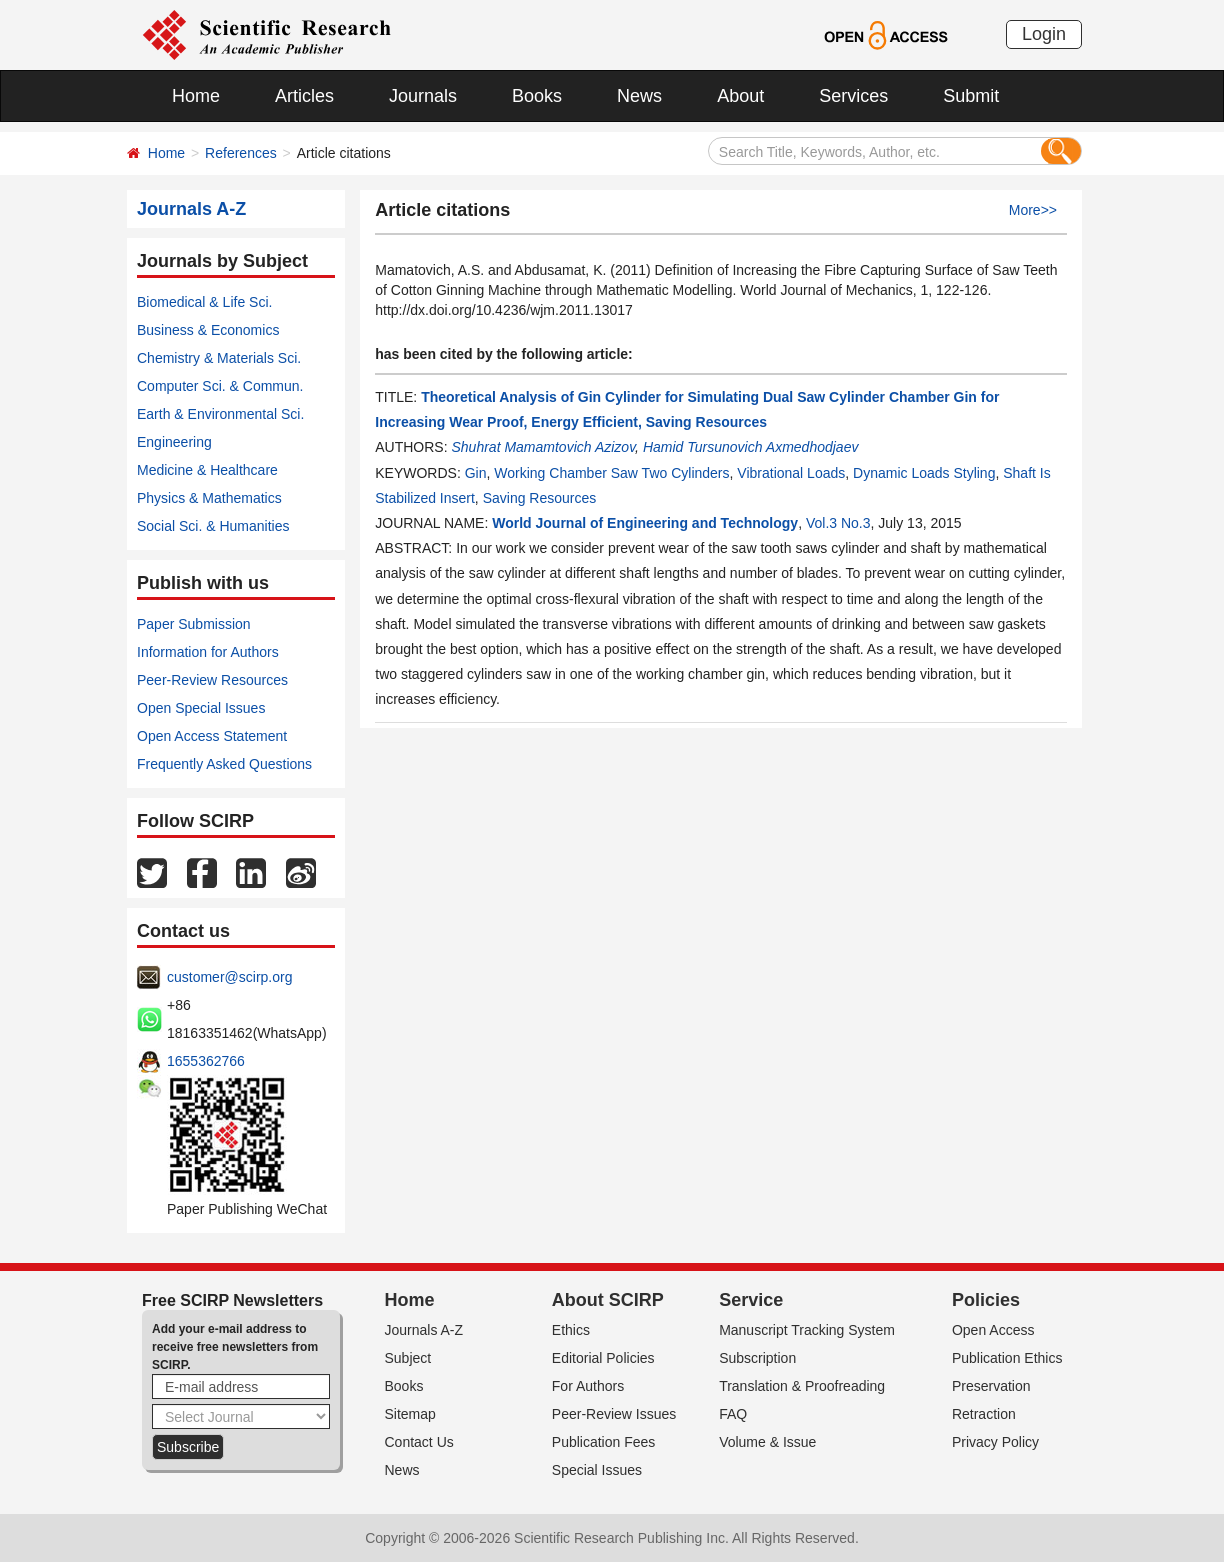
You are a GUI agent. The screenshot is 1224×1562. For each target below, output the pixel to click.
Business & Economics (208, 330)
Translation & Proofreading (802, 1386)
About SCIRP (608, 1300)
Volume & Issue (767, 1442)
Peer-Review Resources (212, 680)
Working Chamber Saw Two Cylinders (611, 473)
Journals (423, 96)
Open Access (993, 1330)
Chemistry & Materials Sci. (219, 358)
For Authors (588, 1386)
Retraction (984, 1414)
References (241, 153)
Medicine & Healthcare (207, 470)
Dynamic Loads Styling (924, 473)
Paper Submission (194, 624)
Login (1044, 34)
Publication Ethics (1007, 1358)
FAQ (733, 1414)
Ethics (571, 1330)
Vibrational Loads (791, 473)
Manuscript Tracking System (807, 1330)
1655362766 (206, 1061)
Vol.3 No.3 (838, 523)
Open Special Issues (201, 708)
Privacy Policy (995, 1442)
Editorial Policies (603, 1358)
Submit (971, 96)
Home (196, 96)
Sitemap (410, 1414)
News (639, 96)
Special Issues (597, 1470)
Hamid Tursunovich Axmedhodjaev (751, 447)
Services (853, 96)
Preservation (991, 1386)
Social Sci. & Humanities (213, 526)
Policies (986, 1300)
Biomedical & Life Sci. (204, 302)
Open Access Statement (212, 736)
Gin (476, 473)
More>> (1033, 210)
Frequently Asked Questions (224, 764)
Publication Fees (604, 1442)
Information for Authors (208, 652)
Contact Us (419, 1442)
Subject (408, 1358)
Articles (304, 96)
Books (537, 96)
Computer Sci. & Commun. (220, 386)
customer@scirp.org (229, 977)
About (740, 96)
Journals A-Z (424, 1330)
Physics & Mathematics (209, 498)
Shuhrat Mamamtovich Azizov (543, 447)
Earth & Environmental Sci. (220, 414)
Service (751, 1300)
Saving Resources (540, 498)
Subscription (757, 1358)
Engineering (174, 442)
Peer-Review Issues (614, 1414)
